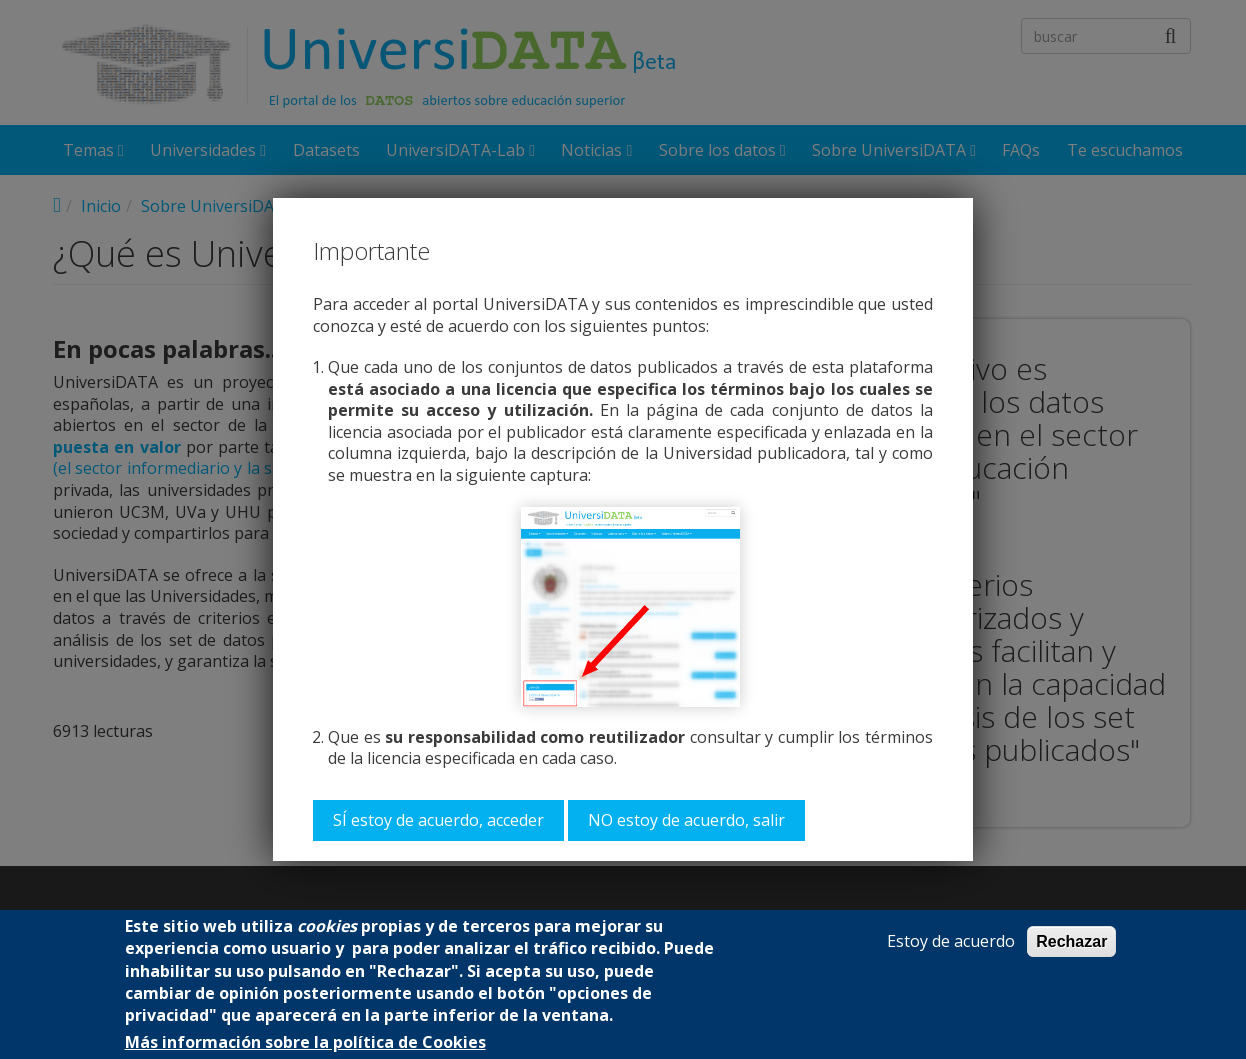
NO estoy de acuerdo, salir (686, 820)
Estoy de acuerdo (951, 941)
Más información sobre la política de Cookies (305, 1042)
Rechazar (1071, 941)
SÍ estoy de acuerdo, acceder (438, 820)
